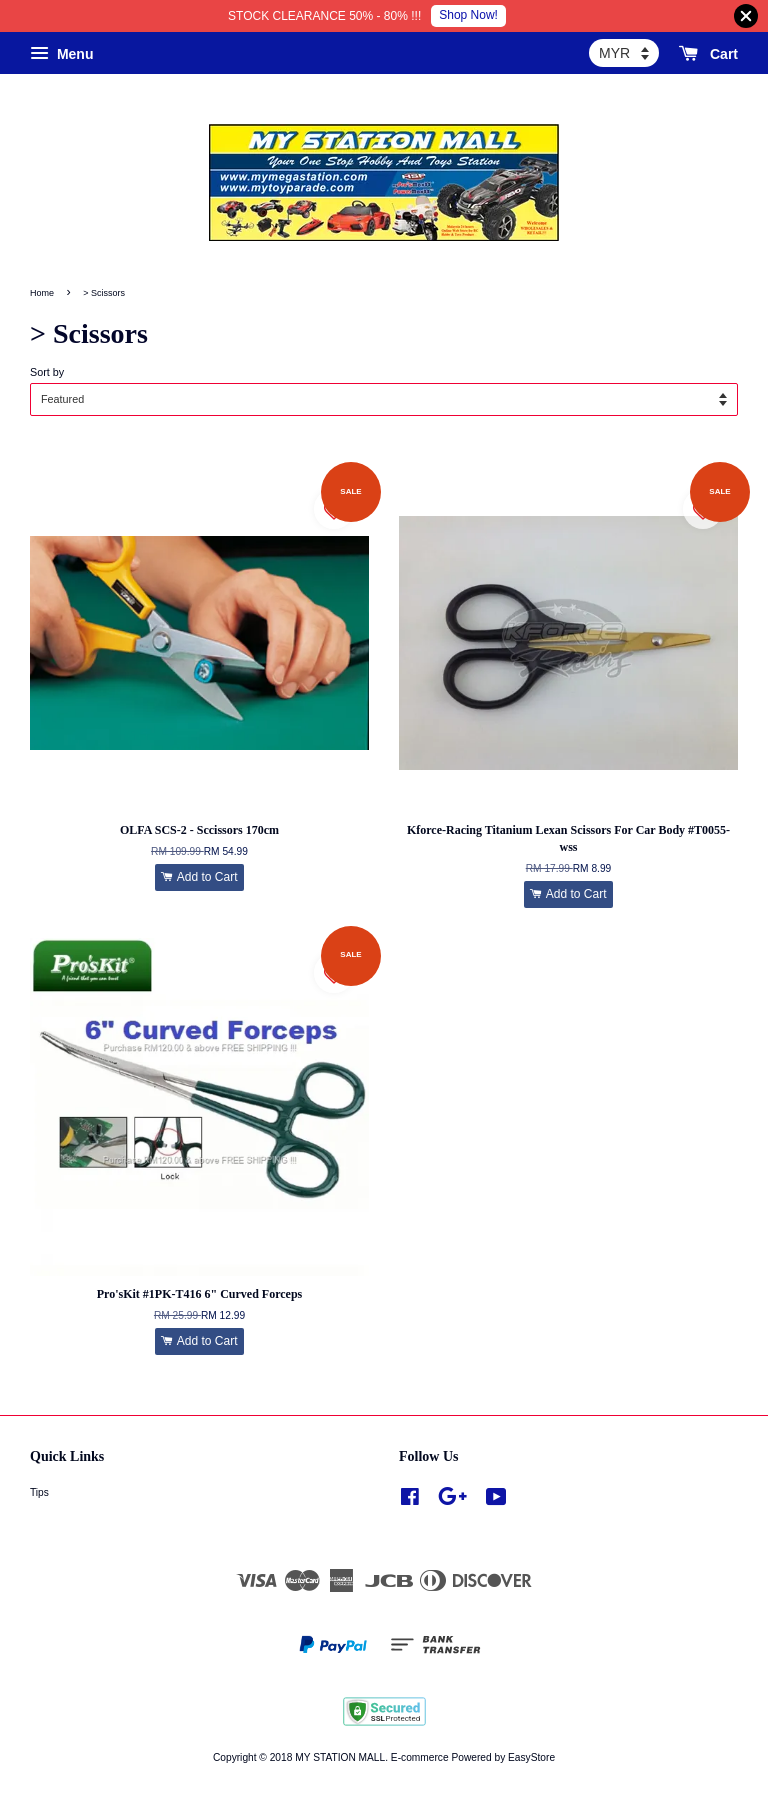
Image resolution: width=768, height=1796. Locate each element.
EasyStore (531, 1757)
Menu (61, 54)
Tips (39, 1492)
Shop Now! (468, 15)
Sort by (47, 372)
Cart (708, 54)
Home (42, 293)
